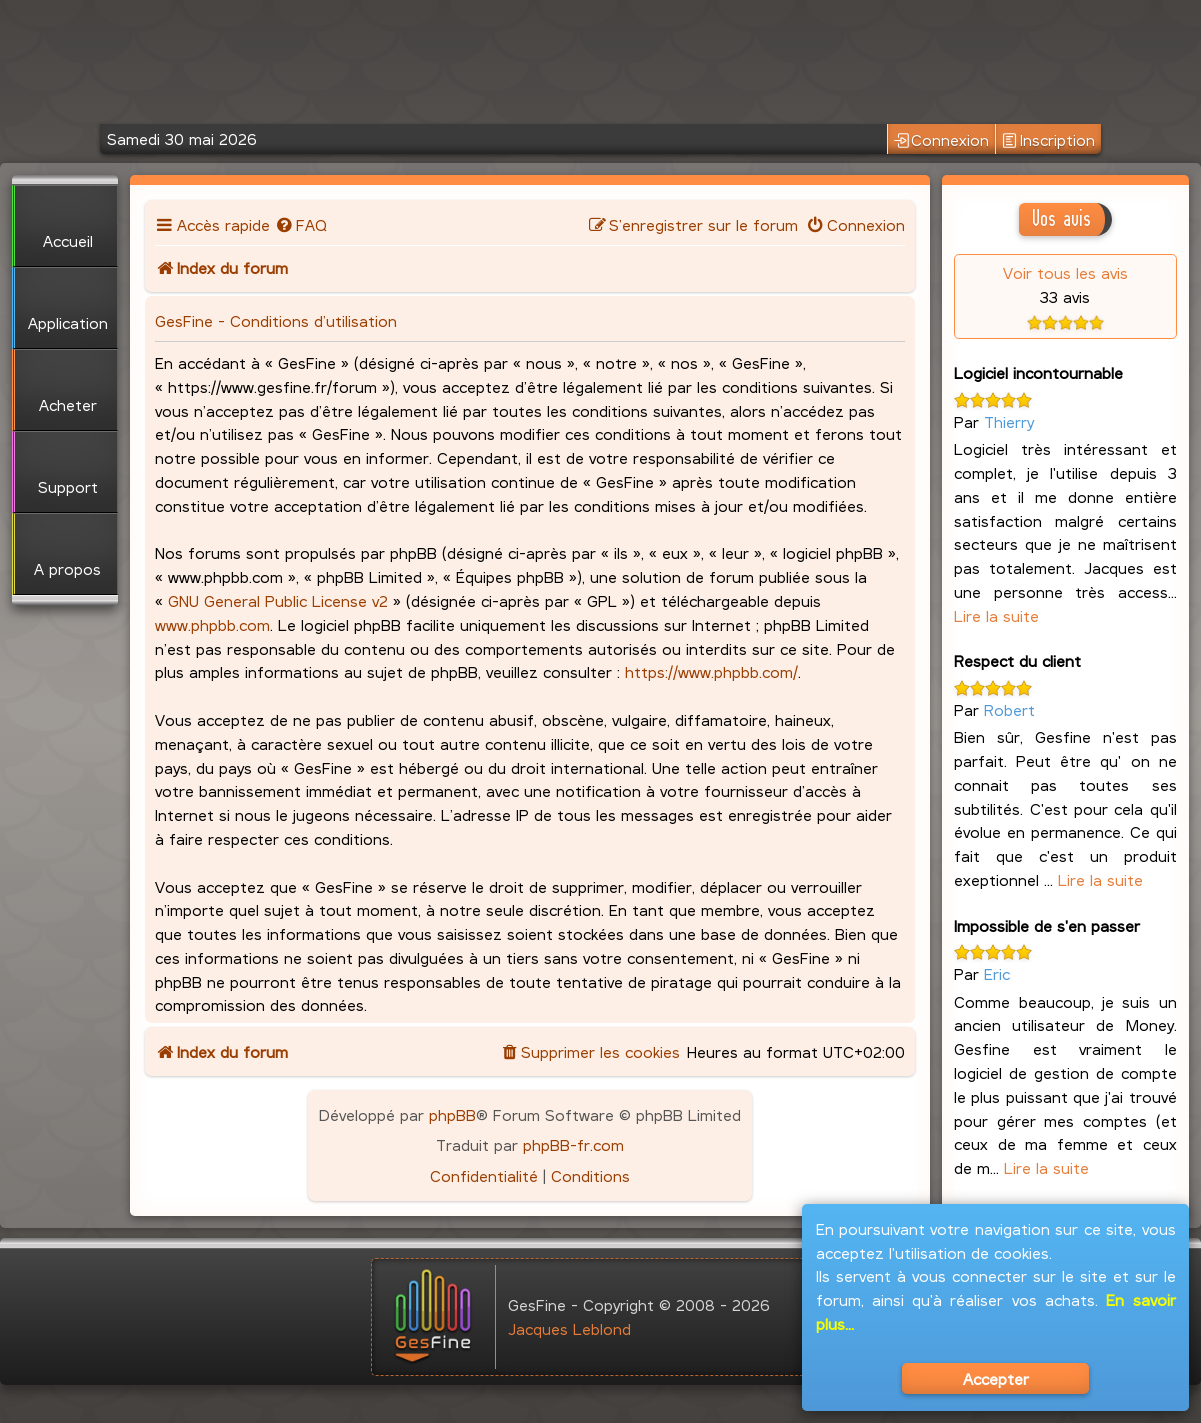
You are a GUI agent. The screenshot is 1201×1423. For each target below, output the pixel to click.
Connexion (941, 140)
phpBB (452, 1114)
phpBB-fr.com (573, 1144)
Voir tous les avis (1065, 272)
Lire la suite (996, 615)
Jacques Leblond (569, 1328)
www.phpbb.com (212, 624)
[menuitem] (301, 224)
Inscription (1048, 140)
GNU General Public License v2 (278, 600)
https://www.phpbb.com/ (711, 671)
